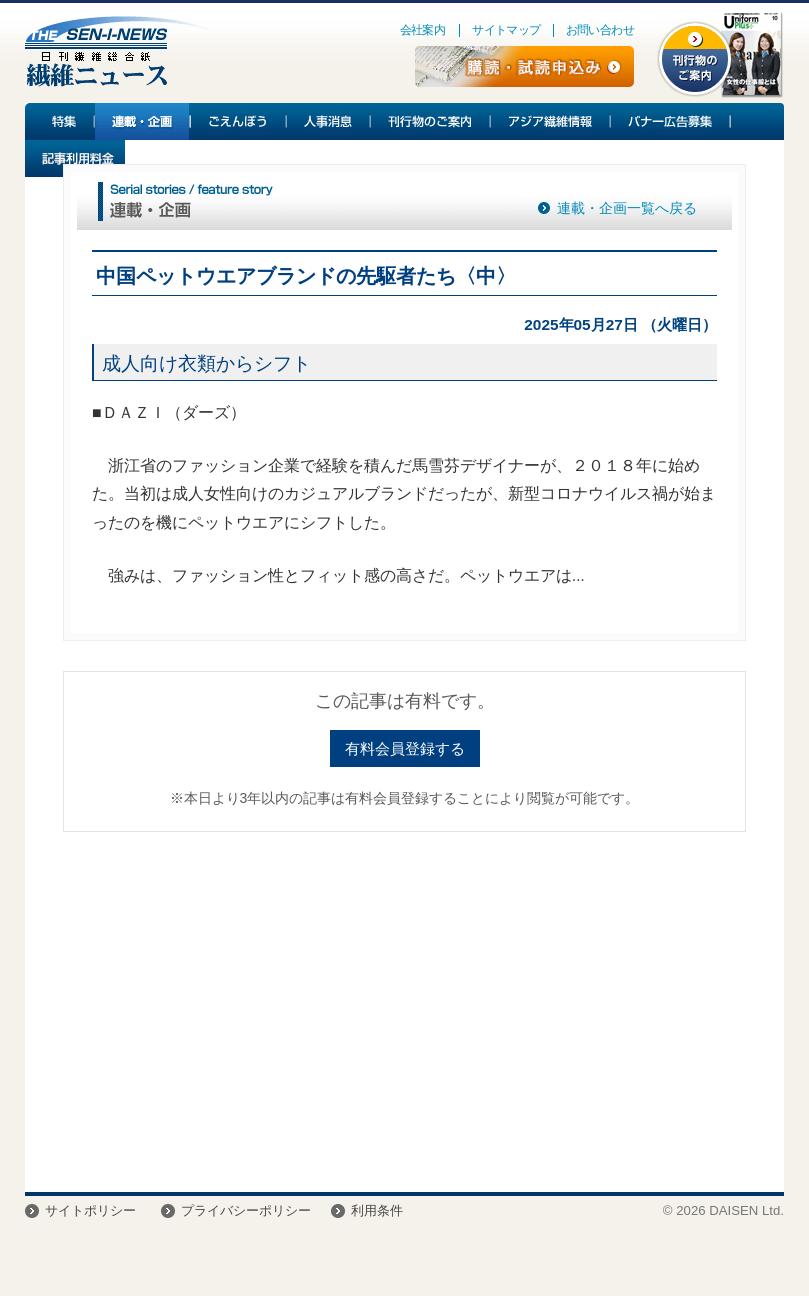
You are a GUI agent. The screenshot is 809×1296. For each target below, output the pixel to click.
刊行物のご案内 (431, 121)
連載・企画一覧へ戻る (627, 208)
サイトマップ (506, 30)
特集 (60, 121)
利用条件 (377, 1210)
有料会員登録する (405, 748)
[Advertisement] (404, 1002)
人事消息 (329, 121)
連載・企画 (143, 121)
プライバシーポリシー (246, 1210)
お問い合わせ (600, 30)
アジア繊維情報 (551, 121)
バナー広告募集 (671, 121)
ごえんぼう (239, 121)
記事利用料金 (75, 158)
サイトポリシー (90, 1210)
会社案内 (423, 30)
